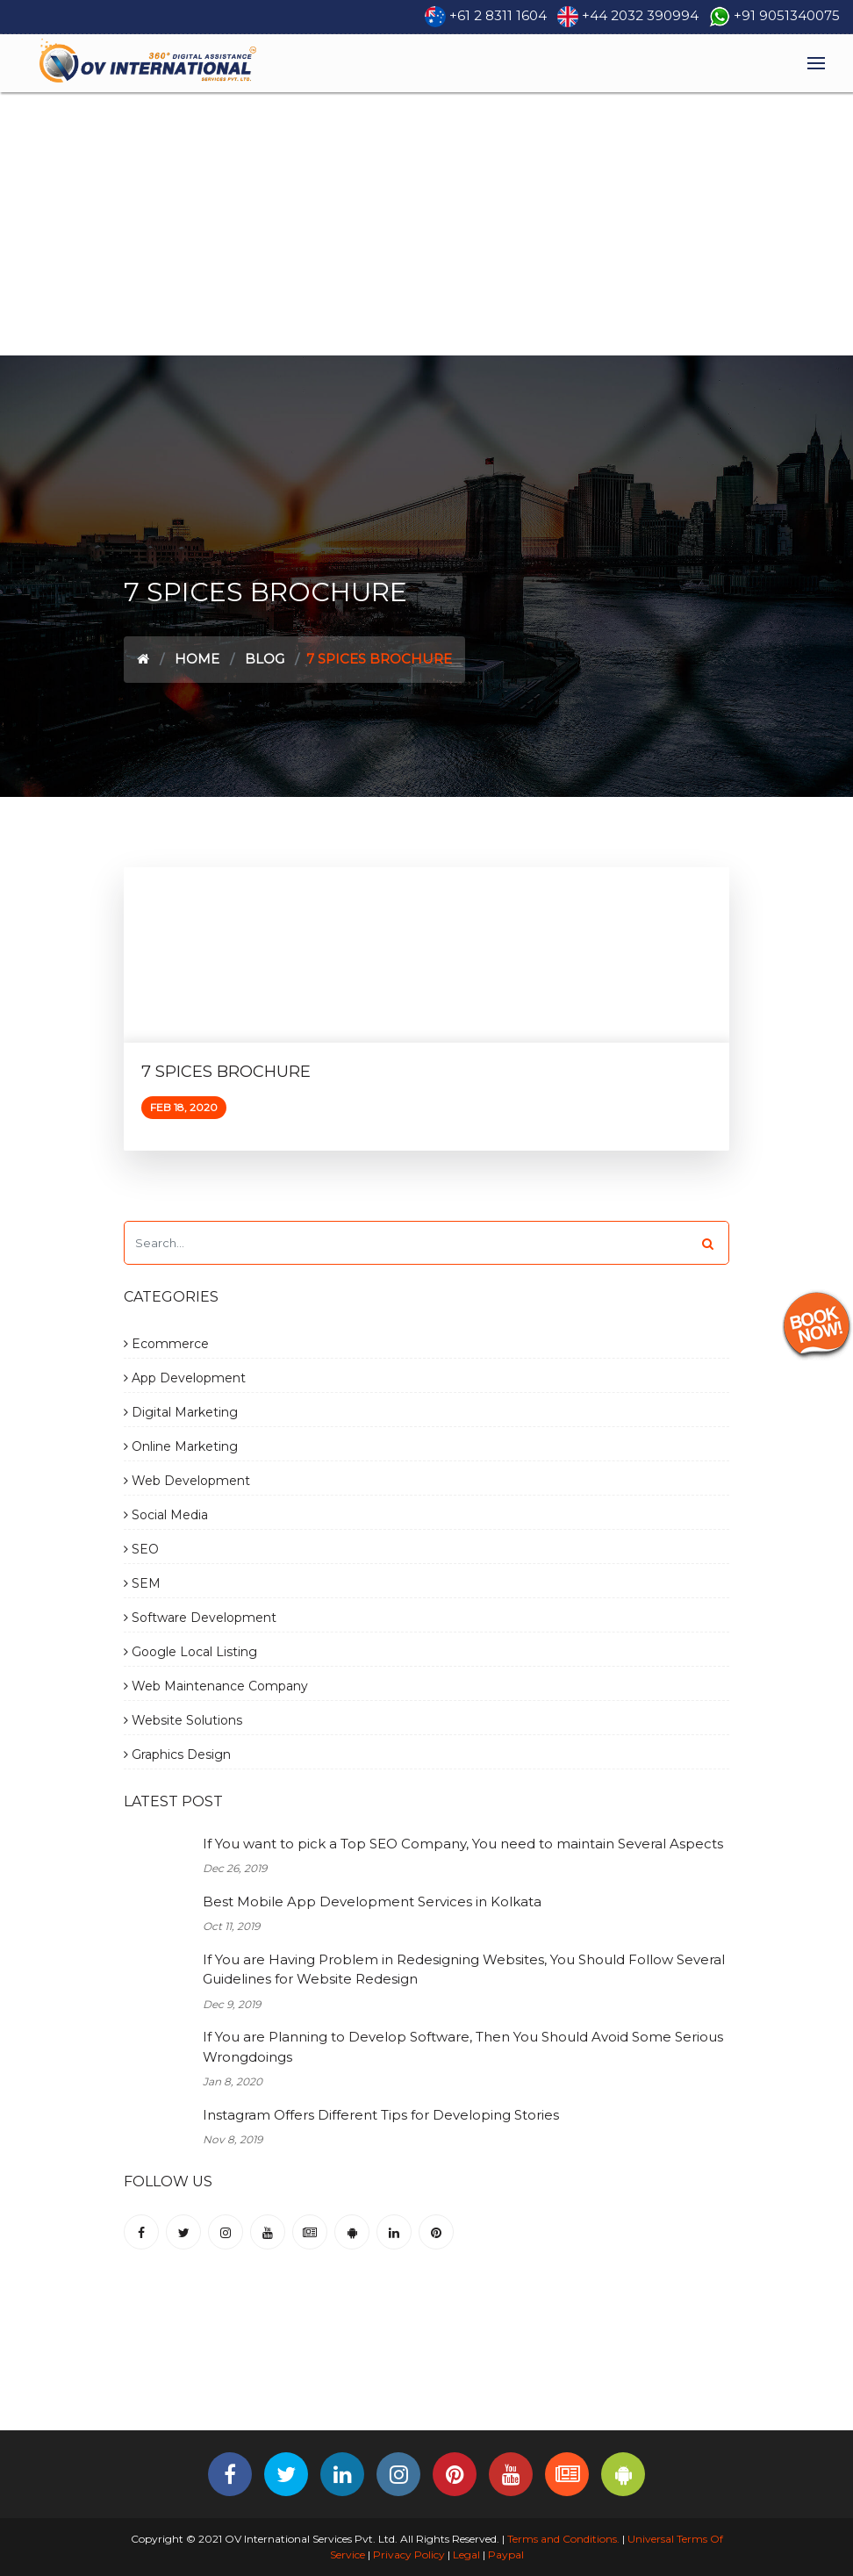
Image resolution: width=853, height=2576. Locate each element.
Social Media (166, 1515)
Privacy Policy (409, 2554)
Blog (264, 658)
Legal (466, 2554)
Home (197, 658)
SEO (141, 1549)
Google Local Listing (190, 1652)
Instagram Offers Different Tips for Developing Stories (381, 2114)
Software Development (200, 1617)
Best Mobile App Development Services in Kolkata (372, 1901)
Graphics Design (177, 1754)
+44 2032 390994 (640, 15)
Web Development (187, 1481)
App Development (185, 1378)
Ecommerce (166, 1344)
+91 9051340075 (787, 15)
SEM (142, 1583)
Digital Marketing (181, 1412)
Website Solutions (183, 1720)
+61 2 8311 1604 (498, 15)
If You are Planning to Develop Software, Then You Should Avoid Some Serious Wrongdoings (463, 2046)
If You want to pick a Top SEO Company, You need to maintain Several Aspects (463, 1843)
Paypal (506, 2554)
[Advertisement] (426, 224)
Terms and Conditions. (562, 2538)
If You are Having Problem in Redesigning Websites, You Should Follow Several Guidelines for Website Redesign (464, 1969)
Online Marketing (181, 1446)
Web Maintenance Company (216, 1686)
